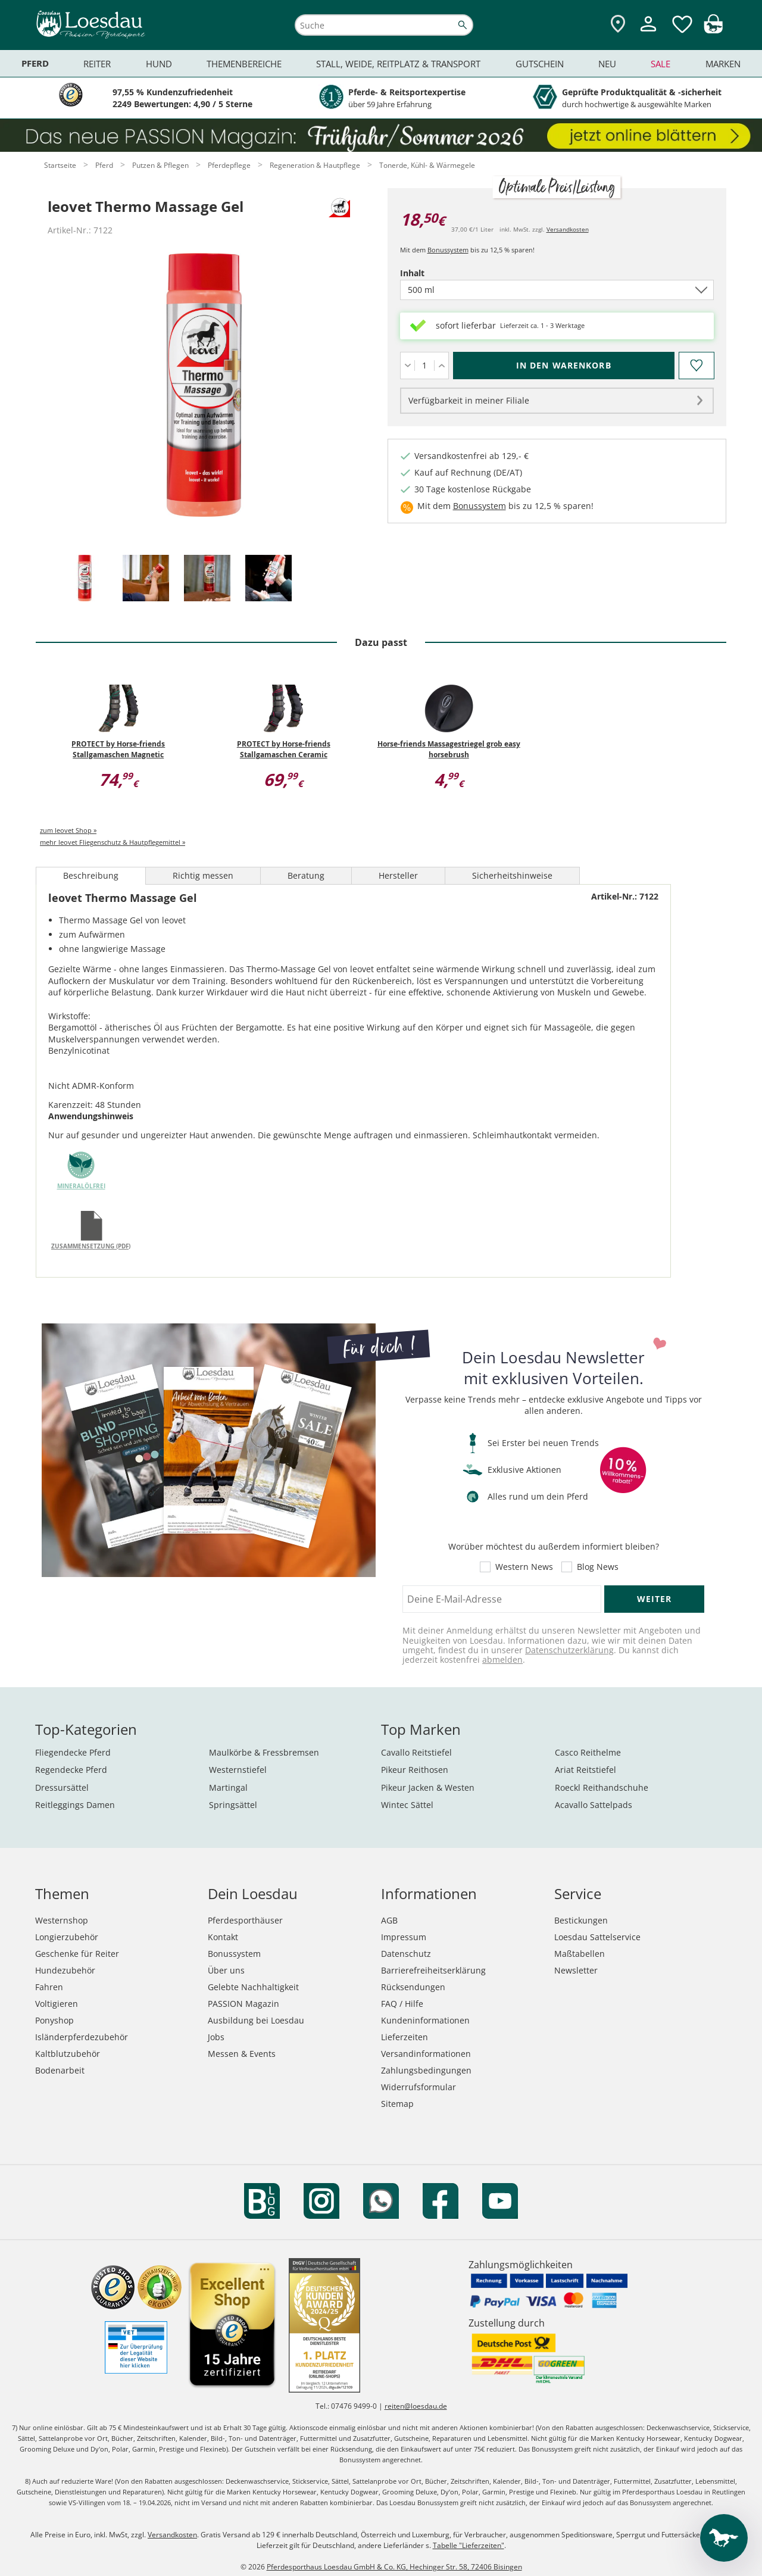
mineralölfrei (81, 1186)
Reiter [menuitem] (97, 64)
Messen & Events (242, 2053)
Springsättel (233, 1804)
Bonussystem (448, 249)
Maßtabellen (579, 1953)
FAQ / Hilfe (402, 2003)
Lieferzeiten (404, 2037)
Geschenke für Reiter (77, 1953)
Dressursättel (62, 1787)
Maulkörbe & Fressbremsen (264, 1752)
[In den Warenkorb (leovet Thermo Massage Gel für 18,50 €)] (563, 365)
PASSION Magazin (243, 2003)
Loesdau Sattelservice (597, 1937)
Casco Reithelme (588, 1752)
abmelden (502, 1659)
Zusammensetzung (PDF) (90, 1246)
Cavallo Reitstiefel (416, 1752)
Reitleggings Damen (75, 1804)
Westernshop (61, 1920)
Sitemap (397, 2103)
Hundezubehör (65, 1970)
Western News (524, 1567)
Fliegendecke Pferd (73, 1752)
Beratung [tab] (306, 875)
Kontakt (223, 1937)
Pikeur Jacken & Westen (427, 1787)
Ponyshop (54, 2020)
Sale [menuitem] (660, 64)
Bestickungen (581, 1920)
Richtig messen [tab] (203, 875)
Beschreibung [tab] (90, 875)
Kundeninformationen (425, 2020)
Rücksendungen (413, 1987)
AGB (389, 1920)
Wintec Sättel (407, 1804)
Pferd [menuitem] (35, 63)
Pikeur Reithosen (414, 1769)
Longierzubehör (66, 1937)
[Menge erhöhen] (441, 365)
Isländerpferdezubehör (81, 2037)
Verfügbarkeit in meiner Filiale (468, 400)
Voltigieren (56, 2003)
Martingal (228, 1787)
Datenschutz (406, 1953)
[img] (713, 30)
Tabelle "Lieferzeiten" (468, 2545)
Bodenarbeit (60, 2070)
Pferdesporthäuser (245, 1920)
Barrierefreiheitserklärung (433, 1970)
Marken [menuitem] (723, 64)
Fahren (49, 1987)
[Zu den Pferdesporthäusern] (618, 25)
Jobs (216, 2037)
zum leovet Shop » (68, 830)
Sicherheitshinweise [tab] (512, 875)
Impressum (403, 1937)
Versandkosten (567, 229)
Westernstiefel (238, 1769)
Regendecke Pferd (71, 1769)
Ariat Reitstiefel (585, 1769)
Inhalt (433, 273)
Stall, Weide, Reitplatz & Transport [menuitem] (398, 64)
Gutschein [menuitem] (540, 64)
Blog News (598, 1567)
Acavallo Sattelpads (593, 1804)
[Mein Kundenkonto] (648, 33)
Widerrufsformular (418, 2087)
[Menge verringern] (407, 365)
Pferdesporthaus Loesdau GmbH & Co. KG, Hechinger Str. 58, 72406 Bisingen (394, 2567)
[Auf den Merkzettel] (696, 365)
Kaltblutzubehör (67, 2053)
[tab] (84, 579)
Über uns (226, 1970)
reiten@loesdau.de (416, 2406)
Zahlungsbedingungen (426, 2070)
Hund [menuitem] (159, 64)
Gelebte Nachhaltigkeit (253, 1987)
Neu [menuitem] (607, 64)
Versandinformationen (426, 2053)
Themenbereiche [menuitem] (244, 64)
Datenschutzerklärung (569, 1650)
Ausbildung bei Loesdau (256, 2020)
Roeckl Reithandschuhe (601, 1787)
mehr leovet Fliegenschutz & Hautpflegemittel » (112, 842)
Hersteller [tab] (398, 875)
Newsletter (576, 1970)
